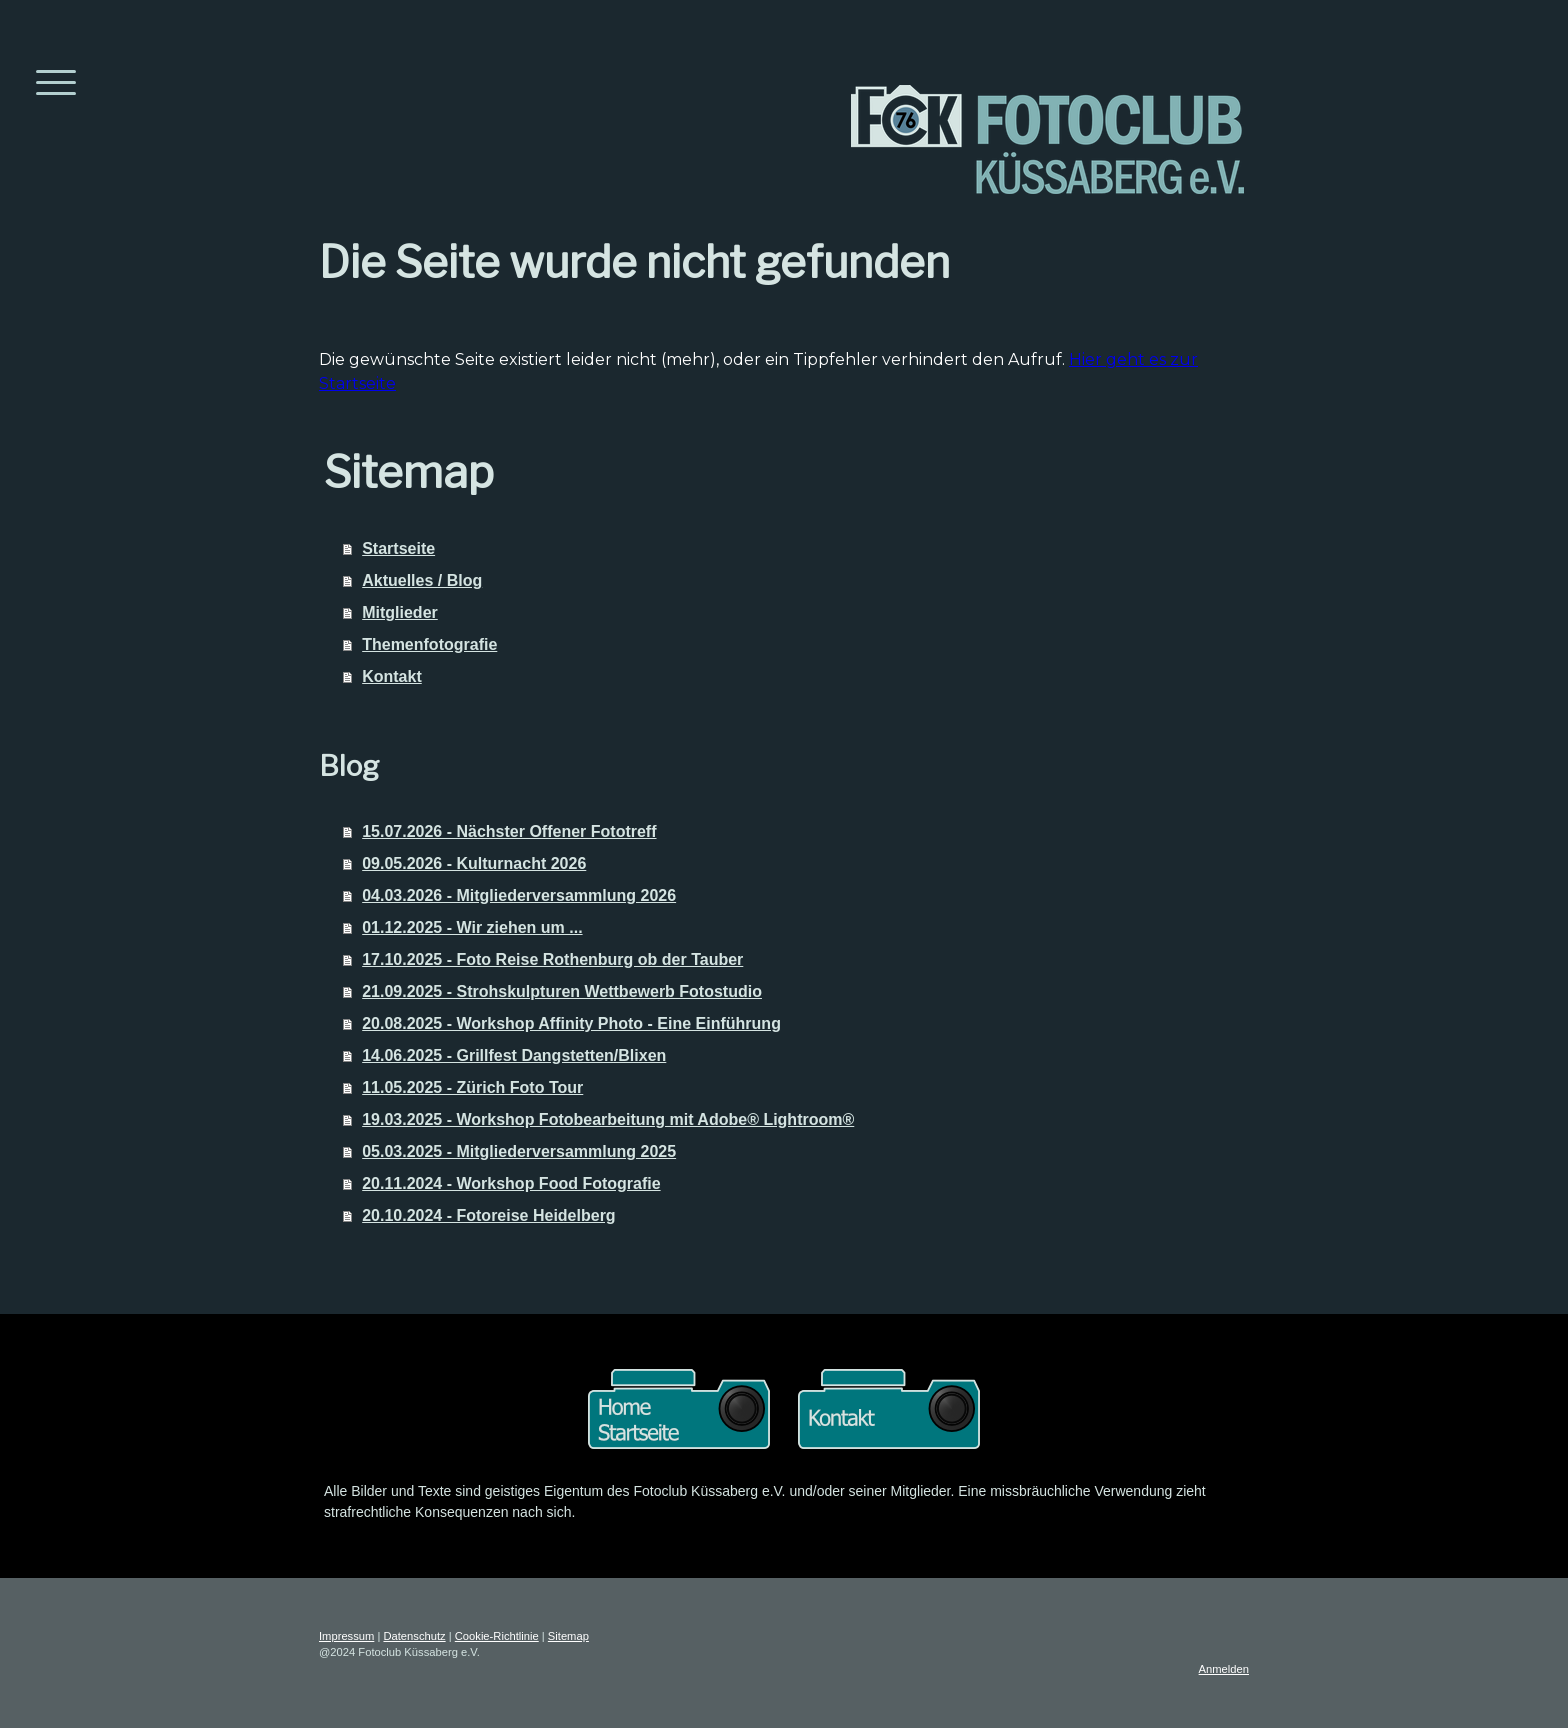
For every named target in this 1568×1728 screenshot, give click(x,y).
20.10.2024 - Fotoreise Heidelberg (488, 1215)
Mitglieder (400, 612)
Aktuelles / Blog (422, 580)
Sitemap (568, 1636)
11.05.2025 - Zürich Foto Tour (472, 1087)
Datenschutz (414, 1636)
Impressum (346, 1636)
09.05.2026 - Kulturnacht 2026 (474, 863)
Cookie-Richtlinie (497, 1636)
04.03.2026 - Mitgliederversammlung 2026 (519, 895)
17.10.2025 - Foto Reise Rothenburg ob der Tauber (552, 959)
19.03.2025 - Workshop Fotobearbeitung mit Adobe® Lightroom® (608, 1119)
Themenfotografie (429, 644)
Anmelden (1224, 1669)
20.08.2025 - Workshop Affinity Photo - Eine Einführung (571, 1023)
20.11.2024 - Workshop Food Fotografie (511, 1183)
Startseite (398, 548)
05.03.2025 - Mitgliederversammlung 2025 (519, 1151)
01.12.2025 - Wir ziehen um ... (472, 927)
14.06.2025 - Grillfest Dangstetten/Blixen (514, 1055)
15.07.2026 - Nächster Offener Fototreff (509, 831)
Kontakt (392, 676)
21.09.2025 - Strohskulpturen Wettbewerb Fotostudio (562, 991)
